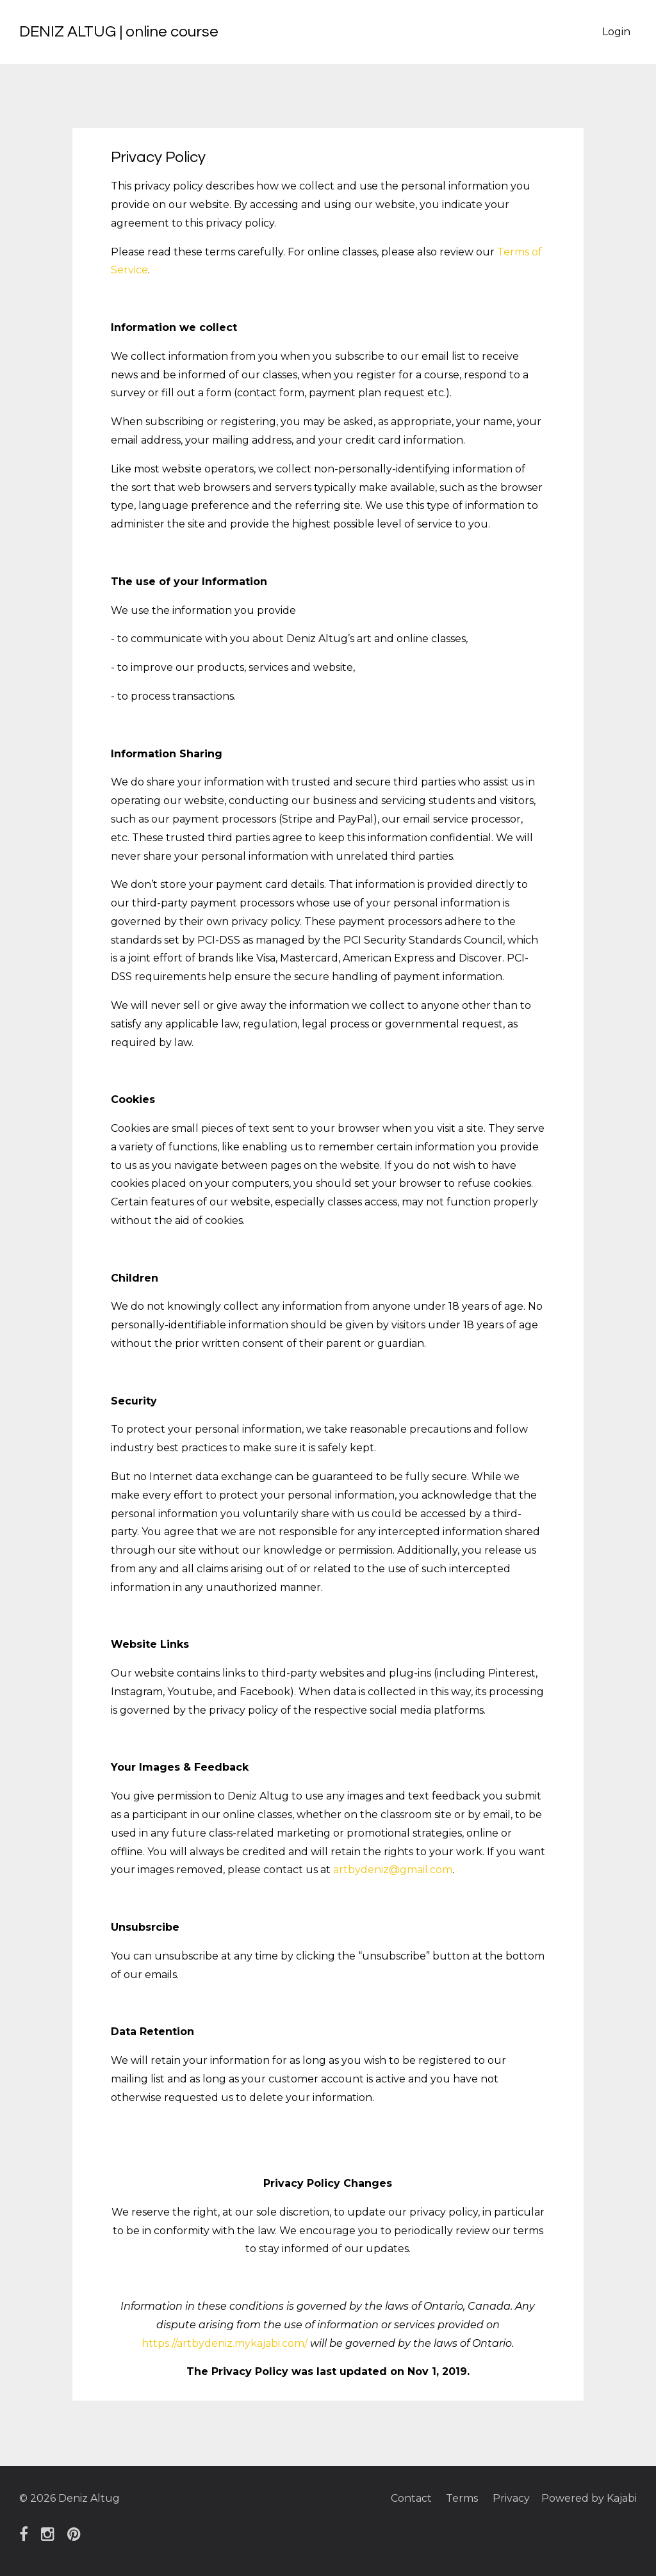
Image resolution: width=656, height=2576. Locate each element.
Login (616, 32)
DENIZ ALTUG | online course (118, 32)
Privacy (510, 2498)
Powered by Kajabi (589, 2498)
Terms (460, 2498)
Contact (408, 2498)
